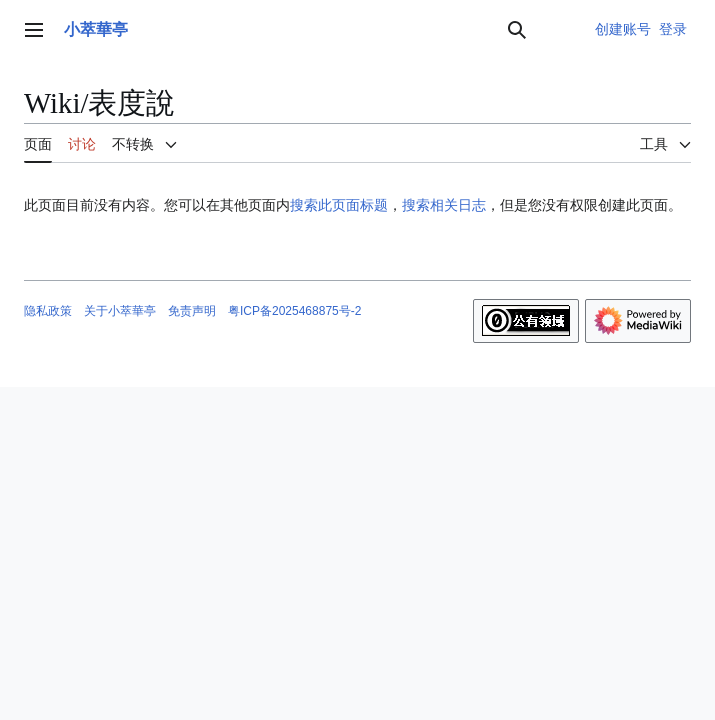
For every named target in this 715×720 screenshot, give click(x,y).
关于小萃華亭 (120, 311)
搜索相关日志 (444, 205)
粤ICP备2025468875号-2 (294, 311)
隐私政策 (48, 311)
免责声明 (192, 311)
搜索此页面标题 (339, 205)
